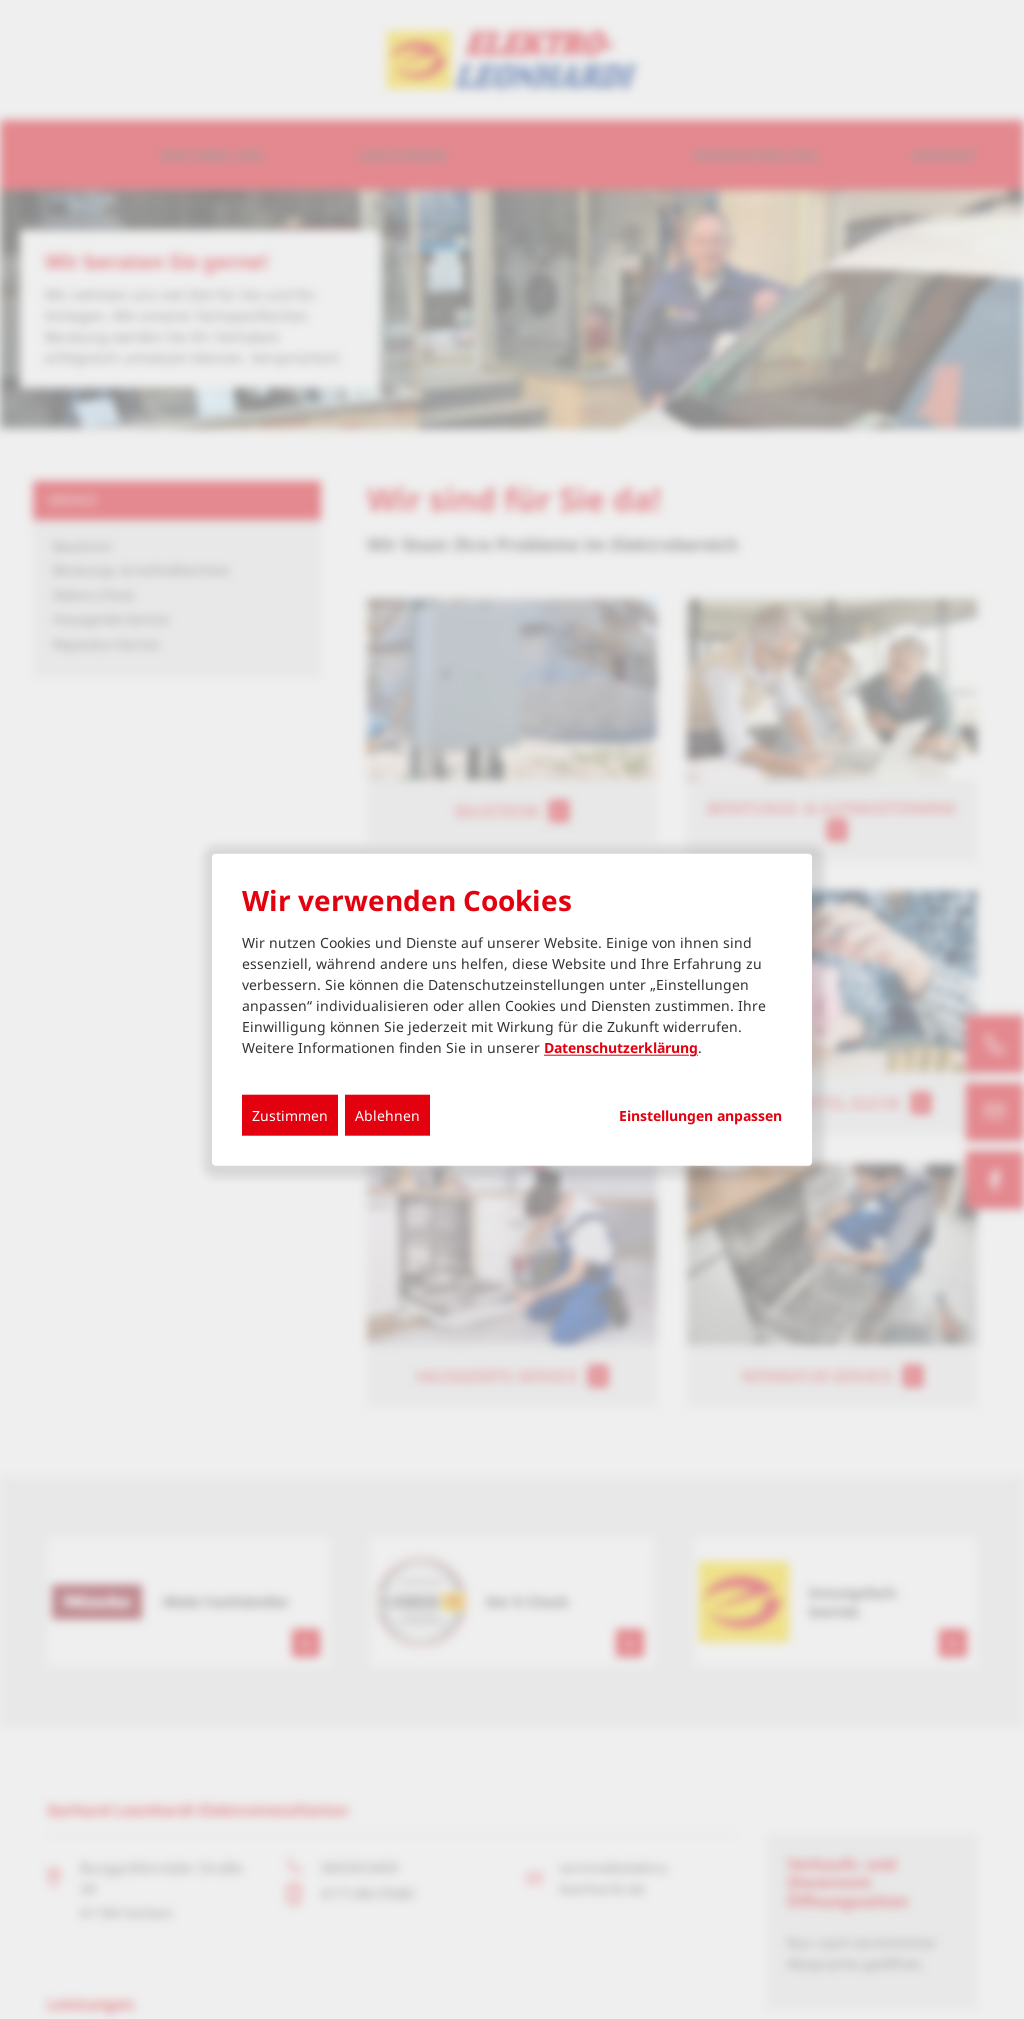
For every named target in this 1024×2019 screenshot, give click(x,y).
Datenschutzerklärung (621, 1047)
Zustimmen (290, 1115)
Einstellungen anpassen (700, 1116)
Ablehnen (387, 1115)
